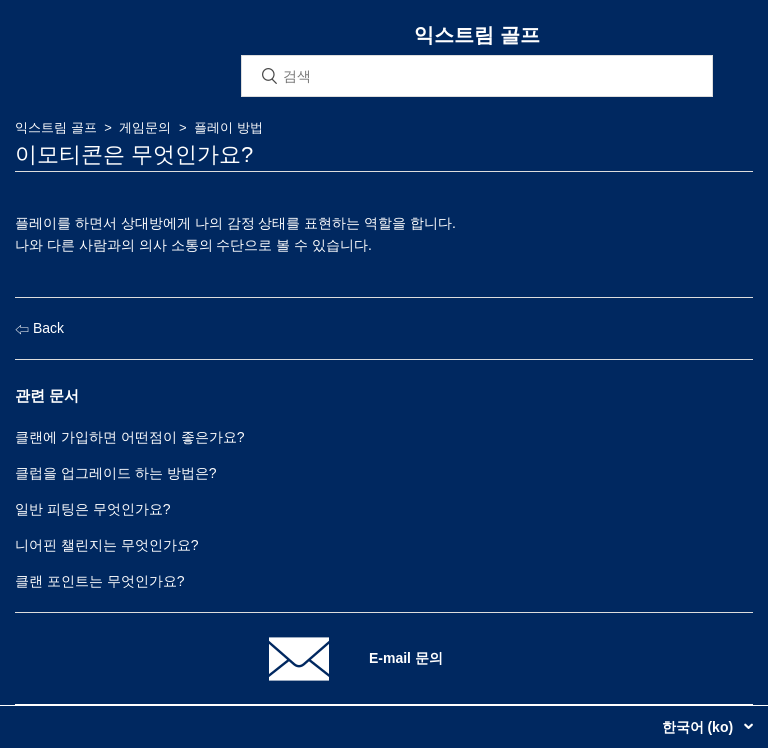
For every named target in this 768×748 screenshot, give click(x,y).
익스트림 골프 (56, 127)
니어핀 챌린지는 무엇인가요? (107, 545)
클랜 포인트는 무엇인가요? (100, 581)
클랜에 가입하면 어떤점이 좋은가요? (129, 437)
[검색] (477, 76)
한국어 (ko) (699, 727)
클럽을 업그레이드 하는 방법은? (115, 473)
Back (39, 328)
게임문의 (145, 127)
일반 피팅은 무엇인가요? (93, 509)
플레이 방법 (228, 127)
